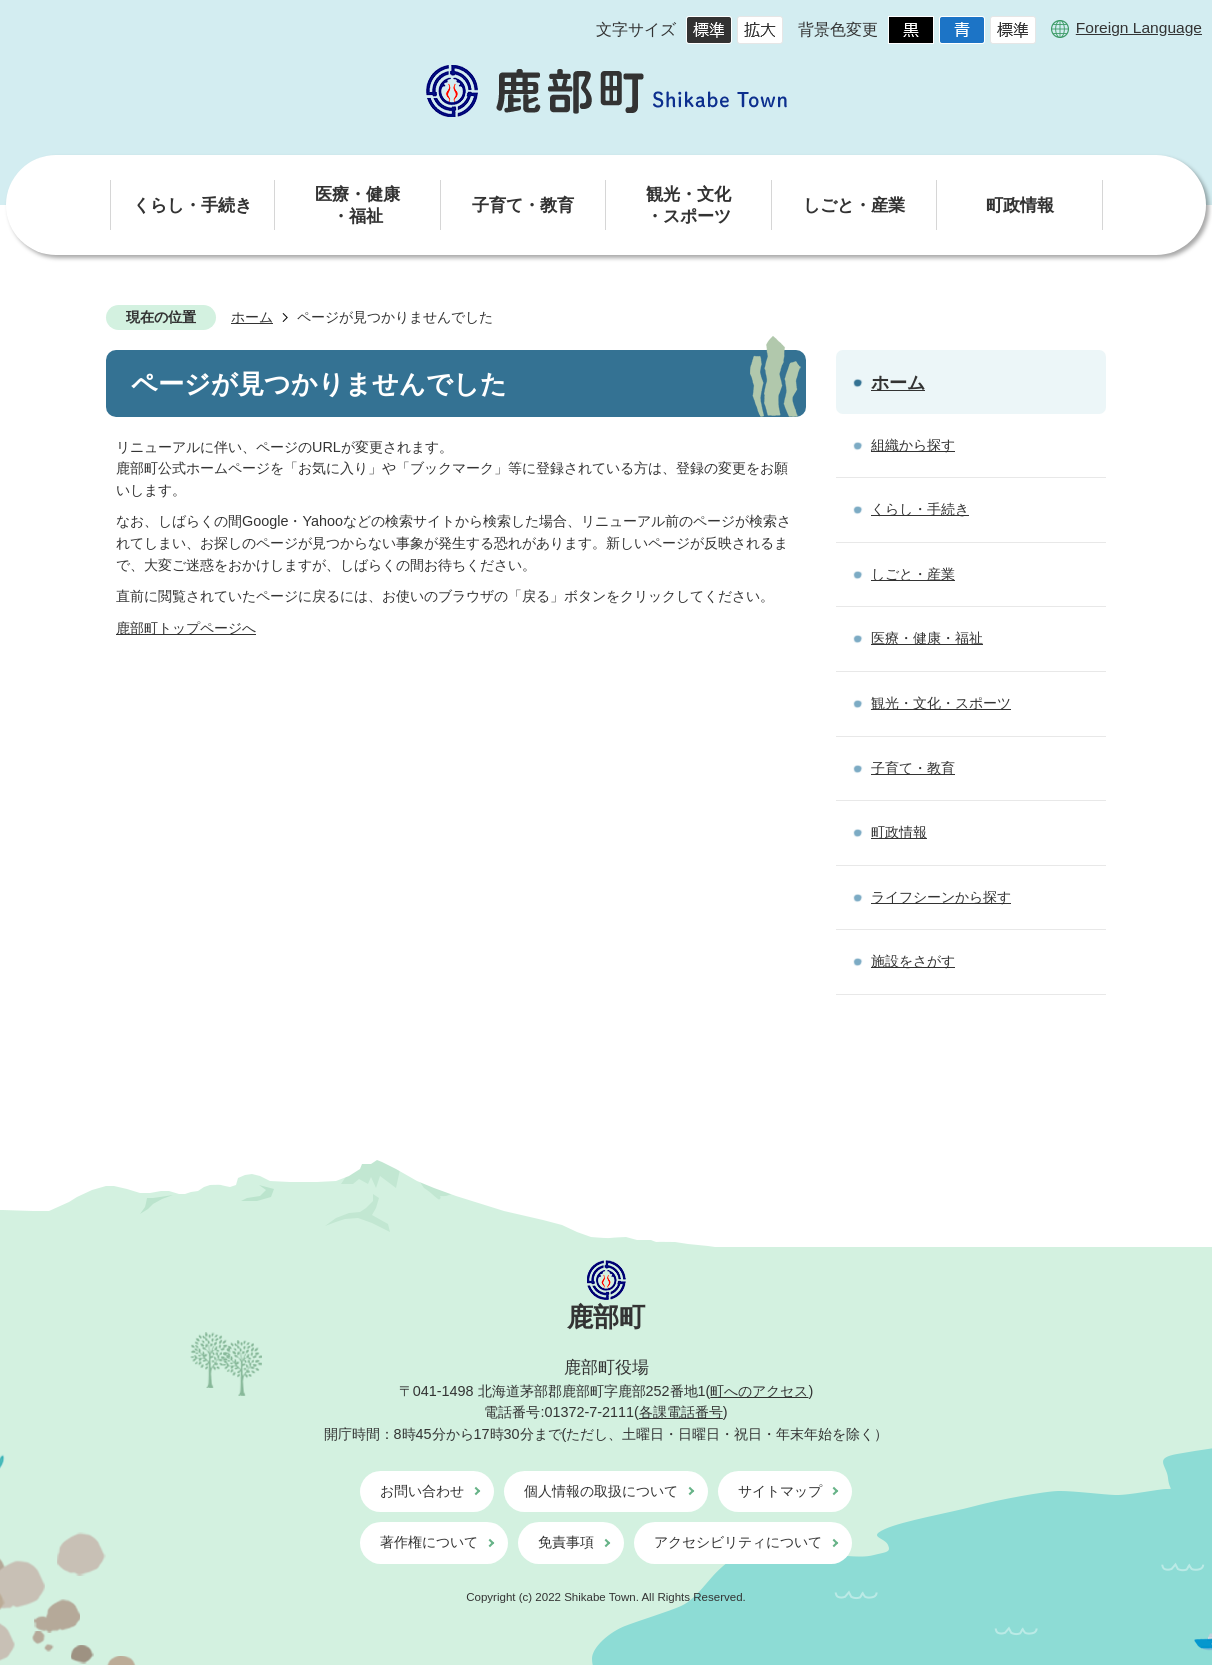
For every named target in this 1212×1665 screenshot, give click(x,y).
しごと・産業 (913, 574)
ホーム (252, 317)
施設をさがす (913, 961)
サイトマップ (780, 1491)
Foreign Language (1139, 28)
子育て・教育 (913, 768)
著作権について (429, 1542)
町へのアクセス (759, 1391)
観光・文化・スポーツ (941, 703)
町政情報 (899, 832)
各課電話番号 (681, 1412)
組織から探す (913, 445)
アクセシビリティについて (738, 1542)
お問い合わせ (422, 1491)
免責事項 (566, 1542)
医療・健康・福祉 (927, 638)
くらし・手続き (920, 509)
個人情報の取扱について (601, 1491)
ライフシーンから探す (941, 897)
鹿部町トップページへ (186, 628)
